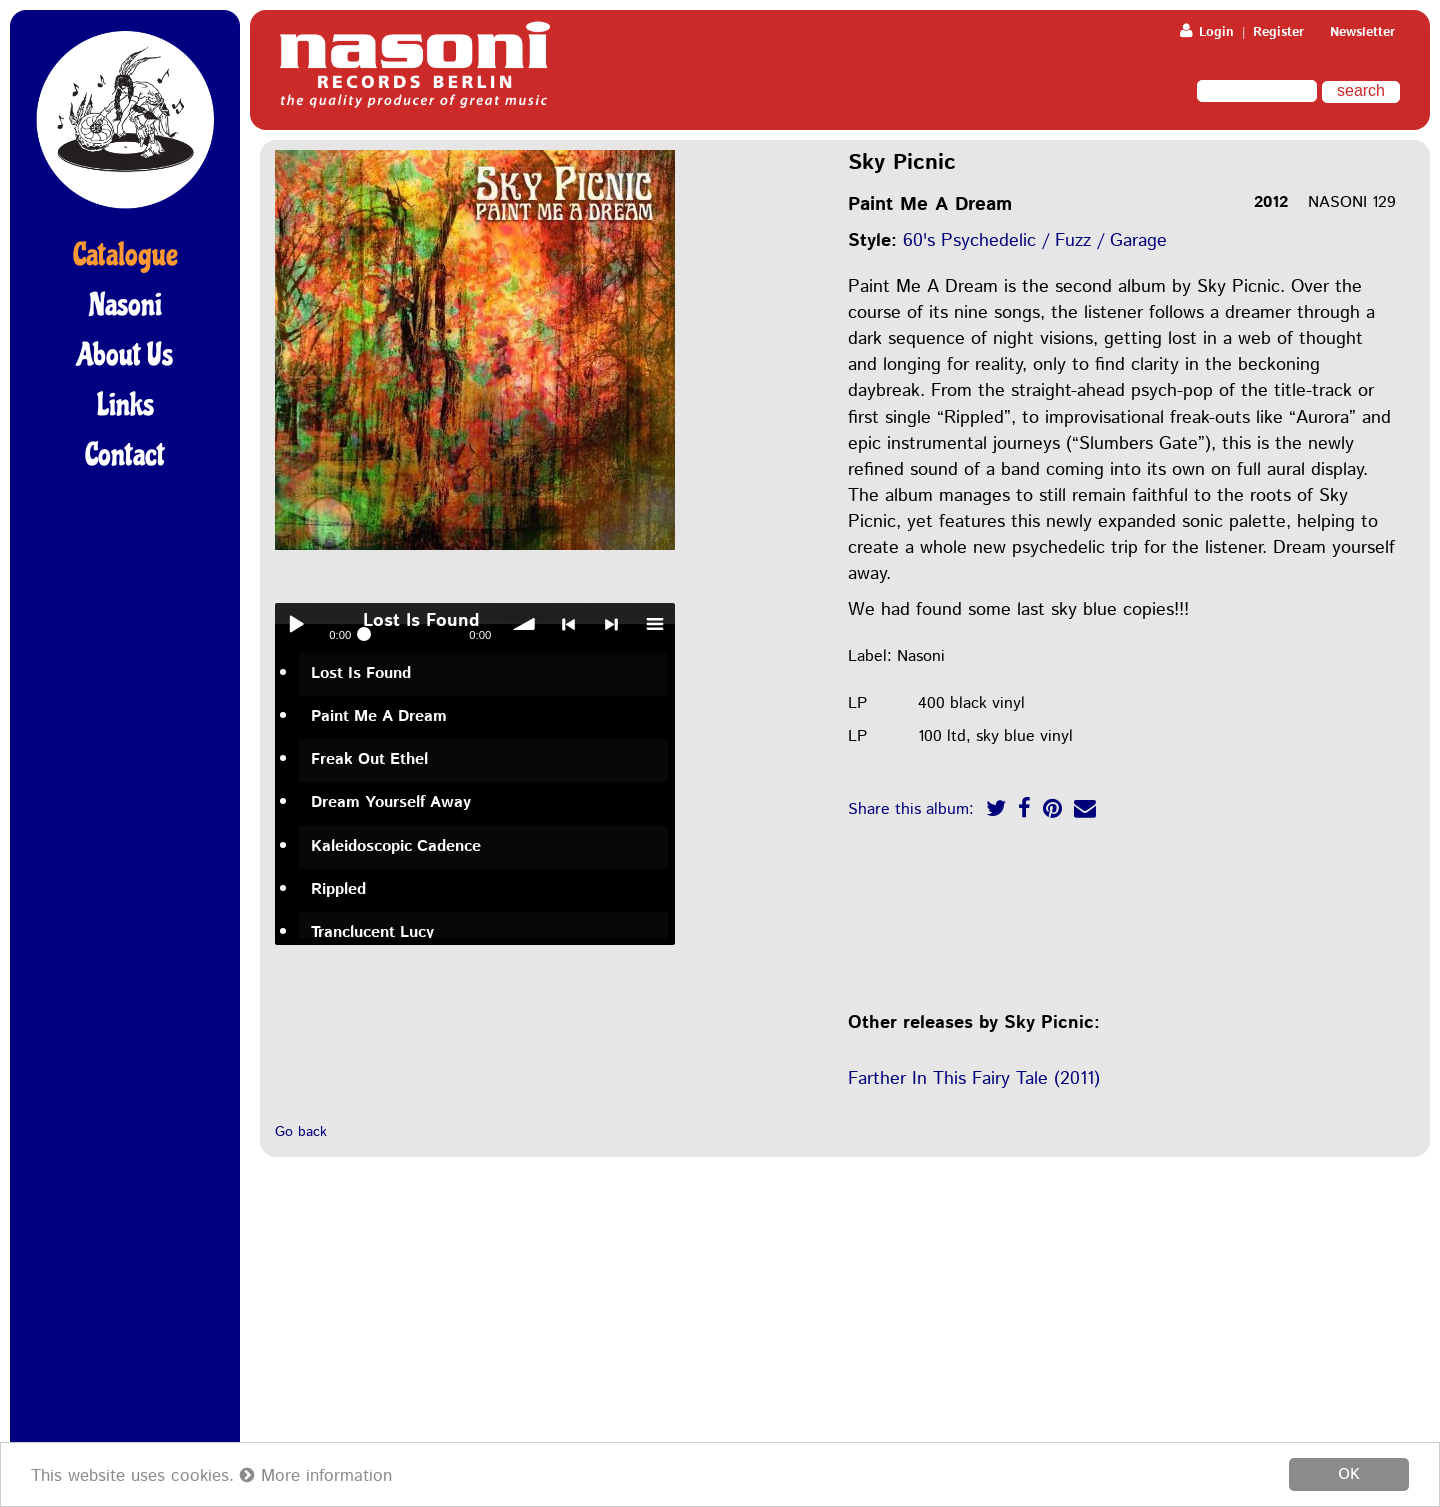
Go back (301, 1132)
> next (611, 624)
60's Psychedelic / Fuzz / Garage (1035, 241)
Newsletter (1362, 32)
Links (125, 405)
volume (525, 624)
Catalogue (125, 255)
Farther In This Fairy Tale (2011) (974, 1079)
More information (316, 1476)
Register (1278, 32)
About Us (125, 355)
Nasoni (125, 305)
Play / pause (296, 624)
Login (1207, 32)
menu (654, 624)
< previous (568, 624)
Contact (125, 455)
